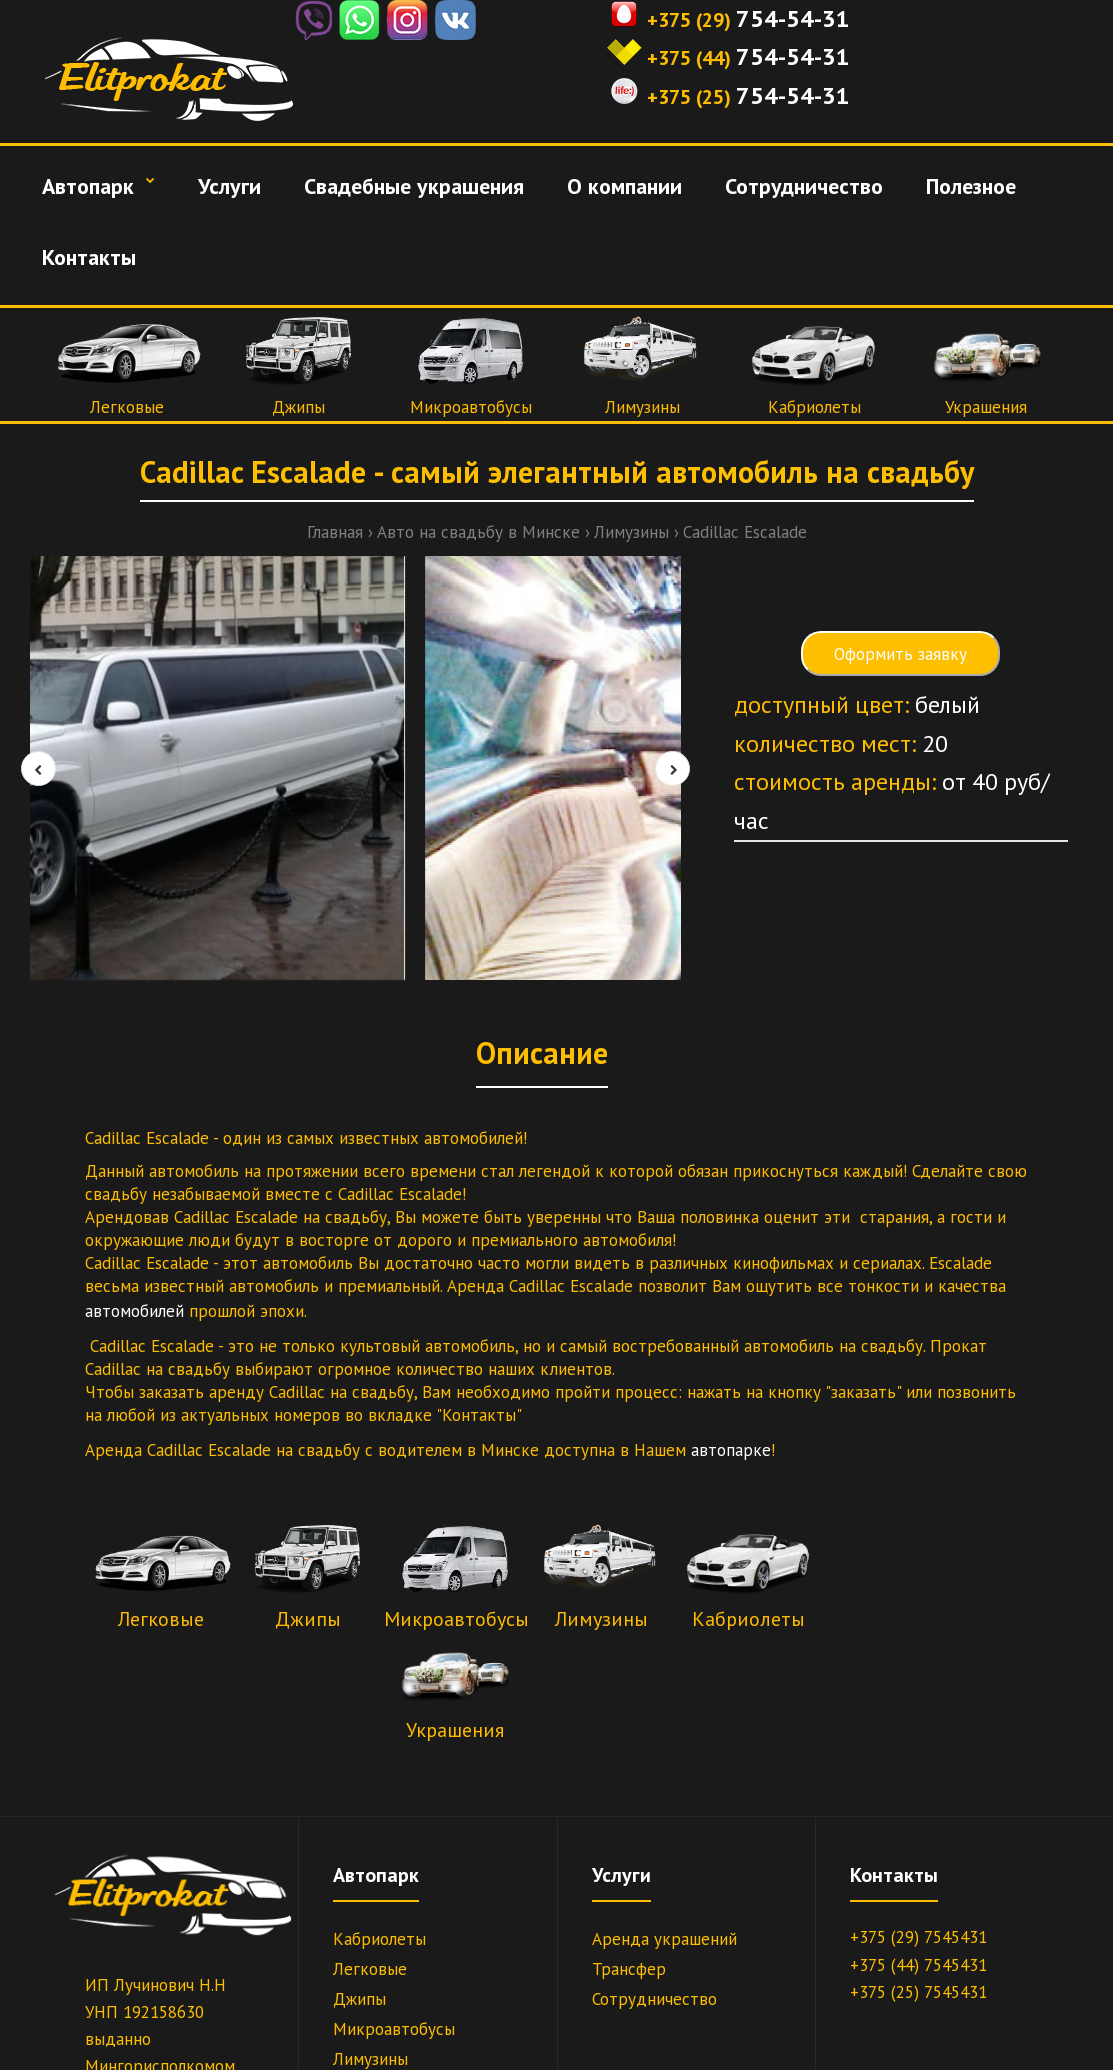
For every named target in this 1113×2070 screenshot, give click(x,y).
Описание (542, 1052)
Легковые (127, 407)
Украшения (986, 407)
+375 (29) (689, 20)
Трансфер (629, 1969)
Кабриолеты (814, 407)
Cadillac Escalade (745, 532)
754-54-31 (793, 18)
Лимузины (642, 407)
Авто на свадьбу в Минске (478, 532)
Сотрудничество (654, 1999)
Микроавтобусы (471, 407)
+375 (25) (689, 97)
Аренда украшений (664, 1939)
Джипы (298, 407)
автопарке (731, 1450)
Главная (335, 532)
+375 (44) (689, 58)
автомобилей (137, 1311)
